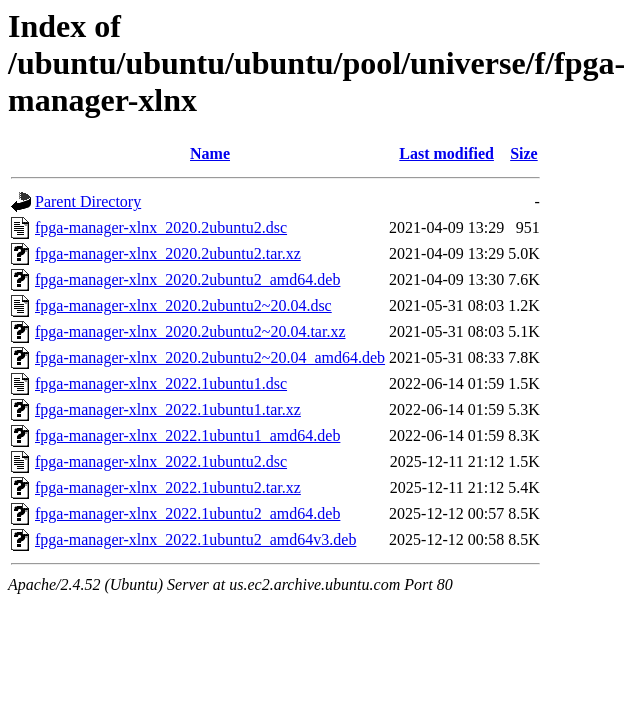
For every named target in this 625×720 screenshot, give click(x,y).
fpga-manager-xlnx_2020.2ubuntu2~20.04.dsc (183, 305)
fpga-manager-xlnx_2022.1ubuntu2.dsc (161, 461)
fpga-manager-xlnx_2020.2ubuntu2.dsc (161, 227)
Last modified (446, 153)
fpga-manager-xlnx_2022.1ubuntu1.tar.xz (168, 409)
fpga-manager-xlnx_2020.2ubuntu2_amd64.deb (187, 279)
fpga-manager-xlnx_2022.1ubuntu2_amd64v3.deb (195, 539)
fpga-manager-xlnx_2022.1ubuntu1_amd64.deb (187, 435)
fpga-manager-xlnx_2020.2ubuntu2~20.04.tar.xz (190, 331)
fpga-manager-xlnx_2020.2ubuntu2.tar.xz (168, 253)
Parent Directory (88, 201)
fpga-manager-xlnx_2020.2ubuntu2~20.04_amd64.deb (210, 357)
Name (210, 153)
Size (524, 153)
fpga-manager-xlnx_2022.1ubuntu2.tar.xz (168, 487)
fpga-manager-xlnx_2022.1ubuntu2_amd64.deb (187, 513)
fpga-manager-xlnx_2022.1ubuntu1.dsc (161, 383)
